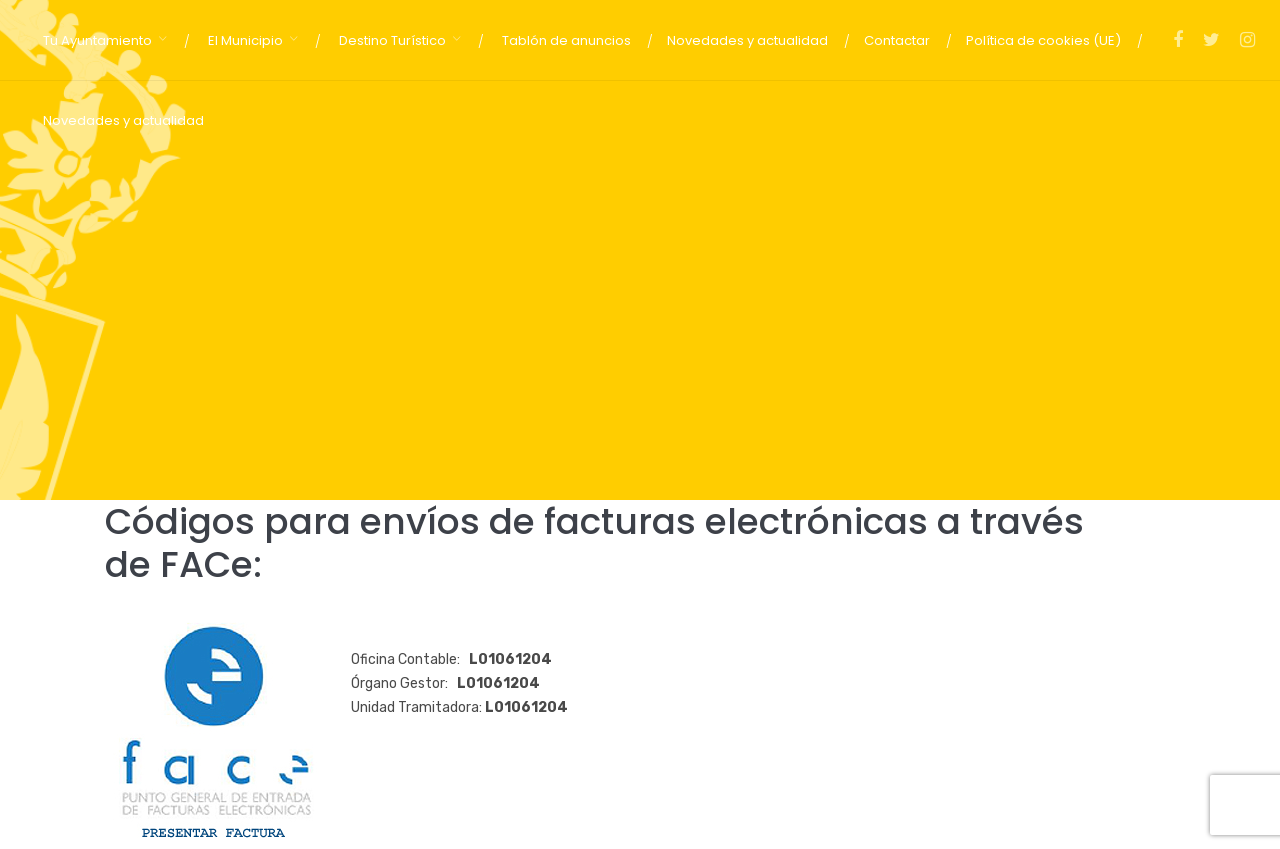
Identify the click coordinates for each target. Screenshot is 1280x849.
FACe (206, 564)
